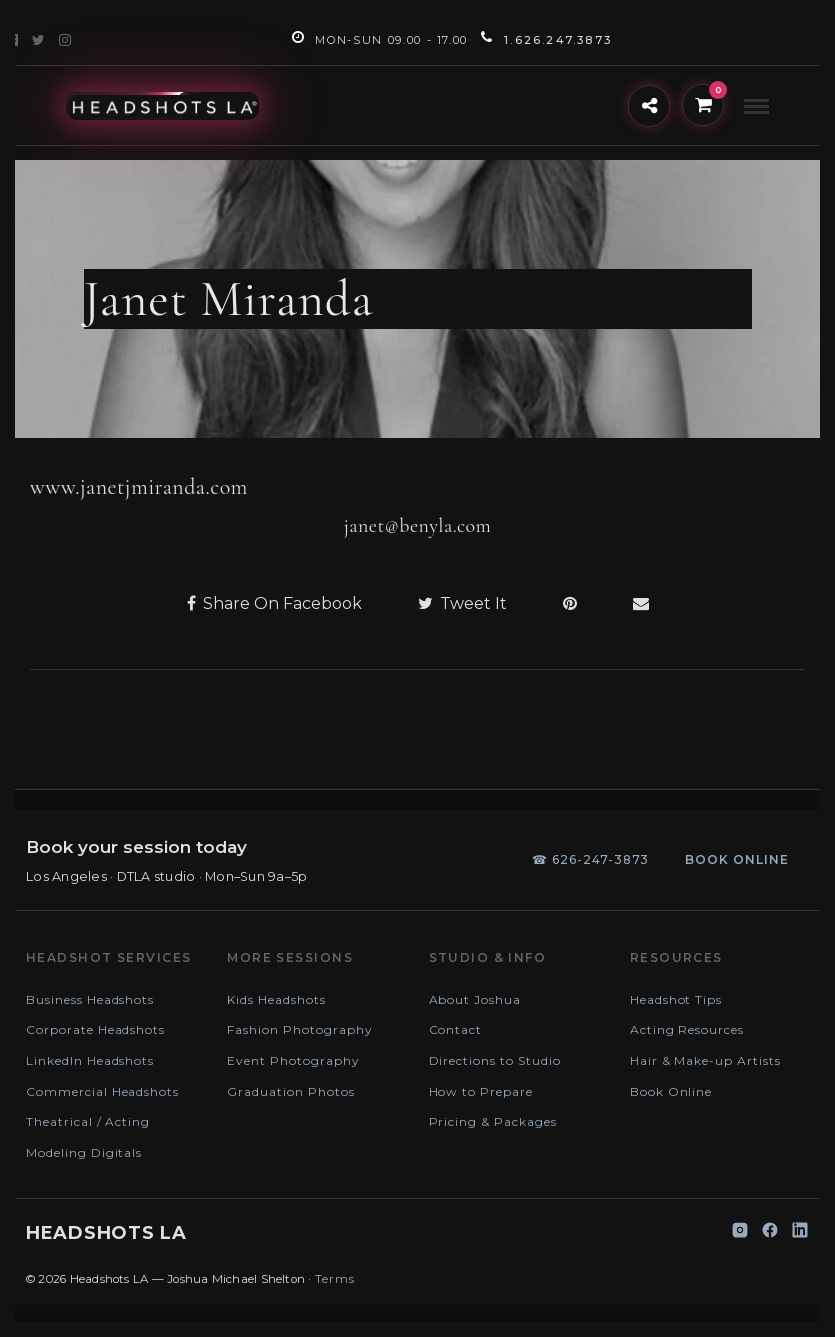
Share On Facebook (274, 603)
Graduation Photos (290, 1091)
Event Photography (293, 1060)
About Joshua (475, 999)
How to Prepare (481, 1091)
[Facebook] (770, 1233)
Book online (737, 859)
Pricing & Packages (493, 1121)
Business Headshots (90, 999)
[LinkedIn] (800, 1233)
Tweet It (462, 603)
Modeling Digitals (84, 1152)
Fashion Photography (299, 1029)
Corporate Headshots (95, 1029)
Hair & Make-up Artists (705, 1060)
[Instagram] (740, 1233)
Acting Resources (687, 1029)
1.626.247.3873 (546, 40)
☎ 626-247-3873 (590, 859)
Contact (456, 1029)
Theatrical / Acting (88, 1121)
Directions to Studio (495, 1060)
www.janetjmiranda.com (139, 487)
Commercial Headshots (102, 1091)
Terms (335, 1278)
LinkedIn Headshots (90, 1060)
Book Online (671, 1091)
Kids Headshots (276, 999)
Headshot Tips (676, 999)
